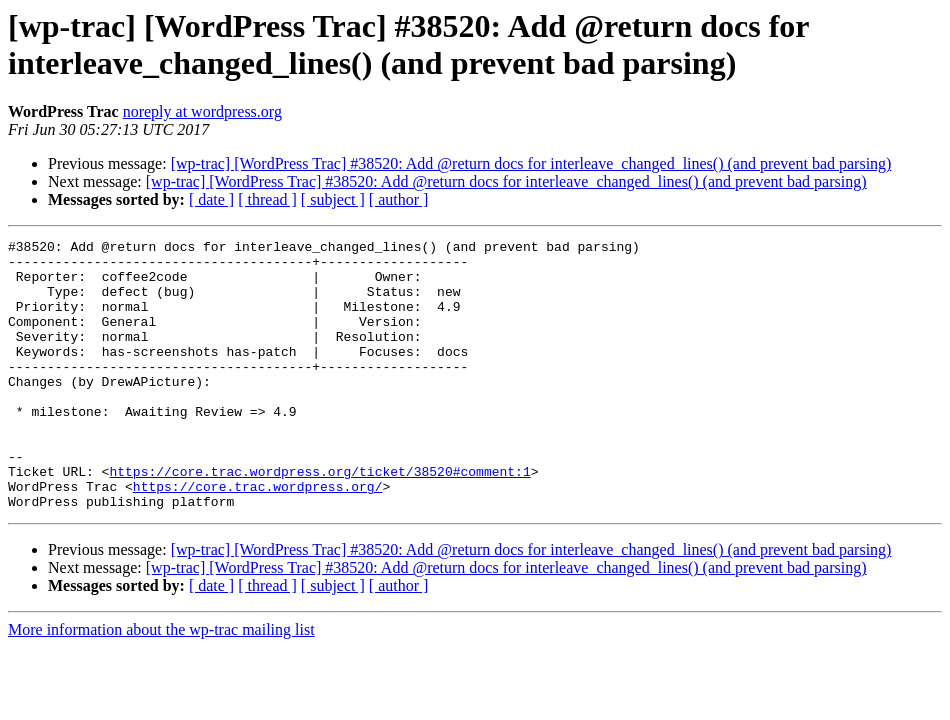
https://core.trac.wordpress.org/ (258, 537)
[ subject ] (333, 199)
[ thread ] (267, 199)
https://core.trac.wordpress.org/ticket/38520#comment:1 (319, 519)
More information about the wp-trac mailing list (161, 683)
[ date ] (211, 199)
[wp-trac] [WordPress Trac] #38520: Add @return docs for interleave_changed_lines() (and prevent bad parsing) (531, 163)
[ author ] (399, 199)
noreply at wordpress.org (202, 111)
